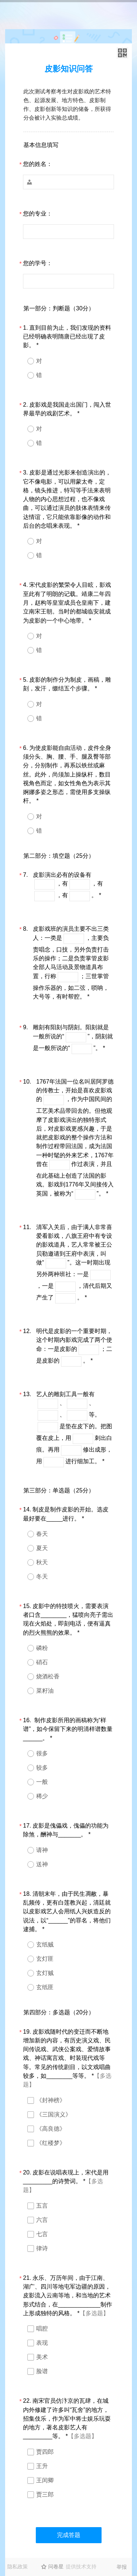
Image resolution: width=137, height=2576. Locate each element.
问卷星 (56, 2566)
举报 (122, 2567)
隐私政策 (17, 2566)
